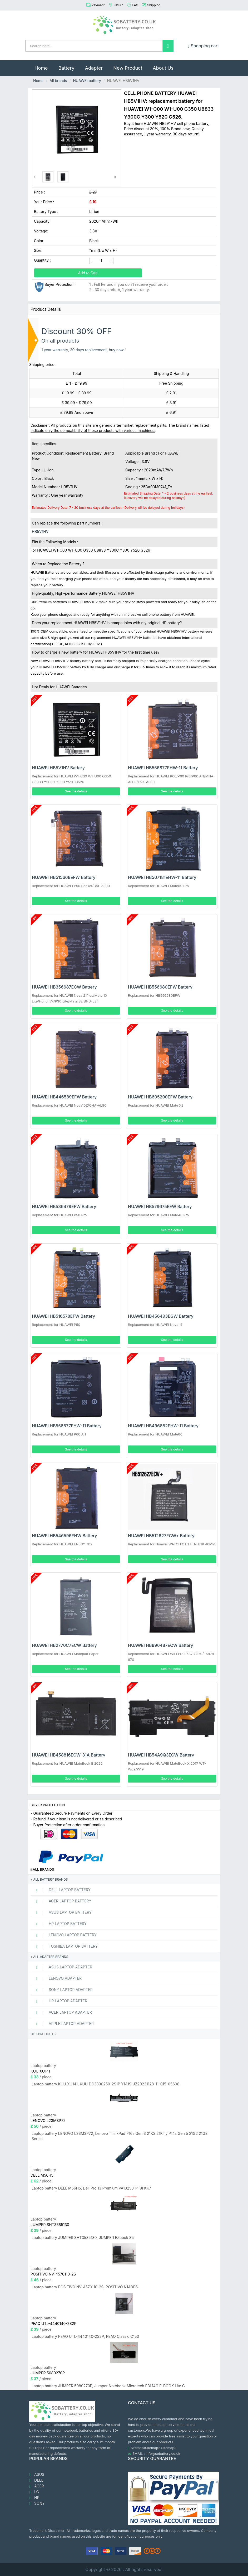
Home (43, 65)
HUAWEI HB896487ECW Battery (160, 1645)
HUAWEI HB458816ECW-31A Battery (68, 1755)
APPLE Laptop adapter (63, 2023)
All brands (58, 80)
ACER (36, 2486)
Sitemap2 (152, 2448)
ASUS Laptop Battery (62, 1912)
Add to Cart (88, 273)
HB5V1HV (40, 531)
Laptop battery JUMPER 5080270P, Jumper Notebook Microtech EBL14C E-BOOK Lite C (108, 2386)
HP (34, 2497)
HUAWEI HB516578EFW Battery (63, 1316)
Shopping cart (203, 45)
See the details (76, 791)
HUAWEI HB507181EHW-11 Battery (162, 877)
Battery (66, 68)
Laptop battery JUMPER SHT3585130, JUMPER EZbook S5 (83, 2237)
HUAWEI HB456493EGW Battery (161, 1316)
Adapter (94, 68)
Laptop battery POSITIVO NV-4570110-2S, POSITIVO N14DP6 (85, 2287)
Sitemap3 (168, 2448)
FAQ (135, 5)
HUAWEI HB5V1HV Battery (58, 767)
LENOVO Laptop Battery (64, 1935)
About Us (163, 68)
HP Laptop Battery (59, 1923)
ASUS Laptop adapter (62, 1967)
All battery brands (49, 1879)
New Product (127, 68)
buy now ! (117, 350)
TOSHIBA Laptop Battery (65, 1946)
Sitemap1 (138, 2448)
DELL (36, 2480)
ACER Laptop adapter (62, 2012)
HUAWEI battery (87, 80)
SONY (37, 2503)
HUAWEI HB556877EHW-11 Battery (163, 767)
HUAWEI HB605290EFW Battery (160, 1096)
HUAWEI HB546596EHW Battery (64, 1535)
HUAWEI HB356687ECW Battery (64, 987)
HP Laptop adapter (59, 2001)
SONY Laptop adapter (62, 1989)
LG (34, 2492)
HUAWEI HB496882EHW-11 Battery (163, 1425)
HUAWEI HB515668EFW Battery (63, 877)
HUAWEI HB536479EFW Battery (64, 1206)
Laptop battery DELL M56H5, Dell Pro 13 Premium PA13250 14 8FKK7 (91, 2188)
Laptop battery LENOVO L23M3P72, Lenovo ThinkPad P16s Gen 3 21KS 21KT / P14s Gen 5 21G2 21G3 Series (119, 2136)
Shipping (153, 5)
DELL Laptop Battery (61, 1889)
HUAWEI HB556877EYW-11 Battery (67, 1425)
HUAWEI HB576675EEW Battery (160, 1206)
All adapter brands (49, 1957)
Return (118, 5)
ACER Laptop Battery (61, 1901)
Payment (98, 5)
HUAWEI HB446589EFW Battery (64, 1096)
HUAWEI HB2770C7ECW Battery (64, 1645)
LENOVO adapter (57, 1978)
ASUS (36, 2474)
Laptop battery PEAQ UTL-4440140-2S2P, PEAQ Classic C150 (85, 2336)
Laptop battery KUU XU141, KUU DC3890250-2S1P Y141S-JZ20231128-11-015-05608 (105, 2084)
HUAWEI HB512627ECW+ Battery (161, 1535)
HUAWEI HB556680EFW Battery (160, 987)
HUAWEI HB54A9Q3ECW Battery (161, 1755)
